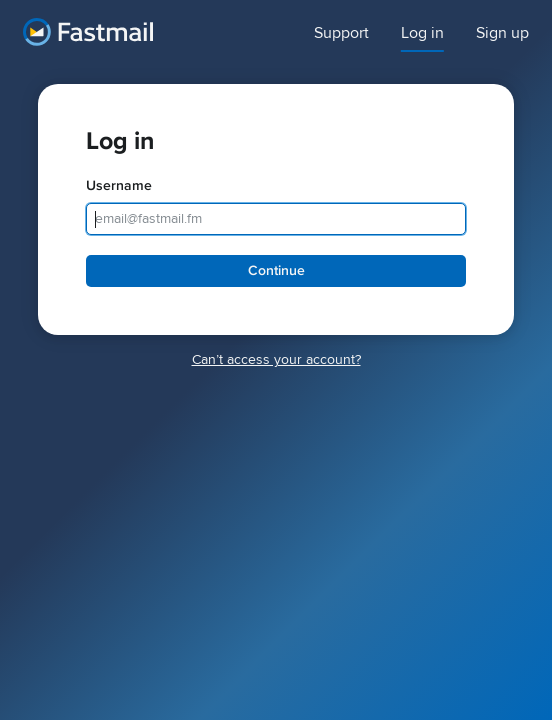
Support (341, 33)
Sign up (502, 33)
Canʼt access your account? (276, 359)
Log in (422, 33)
